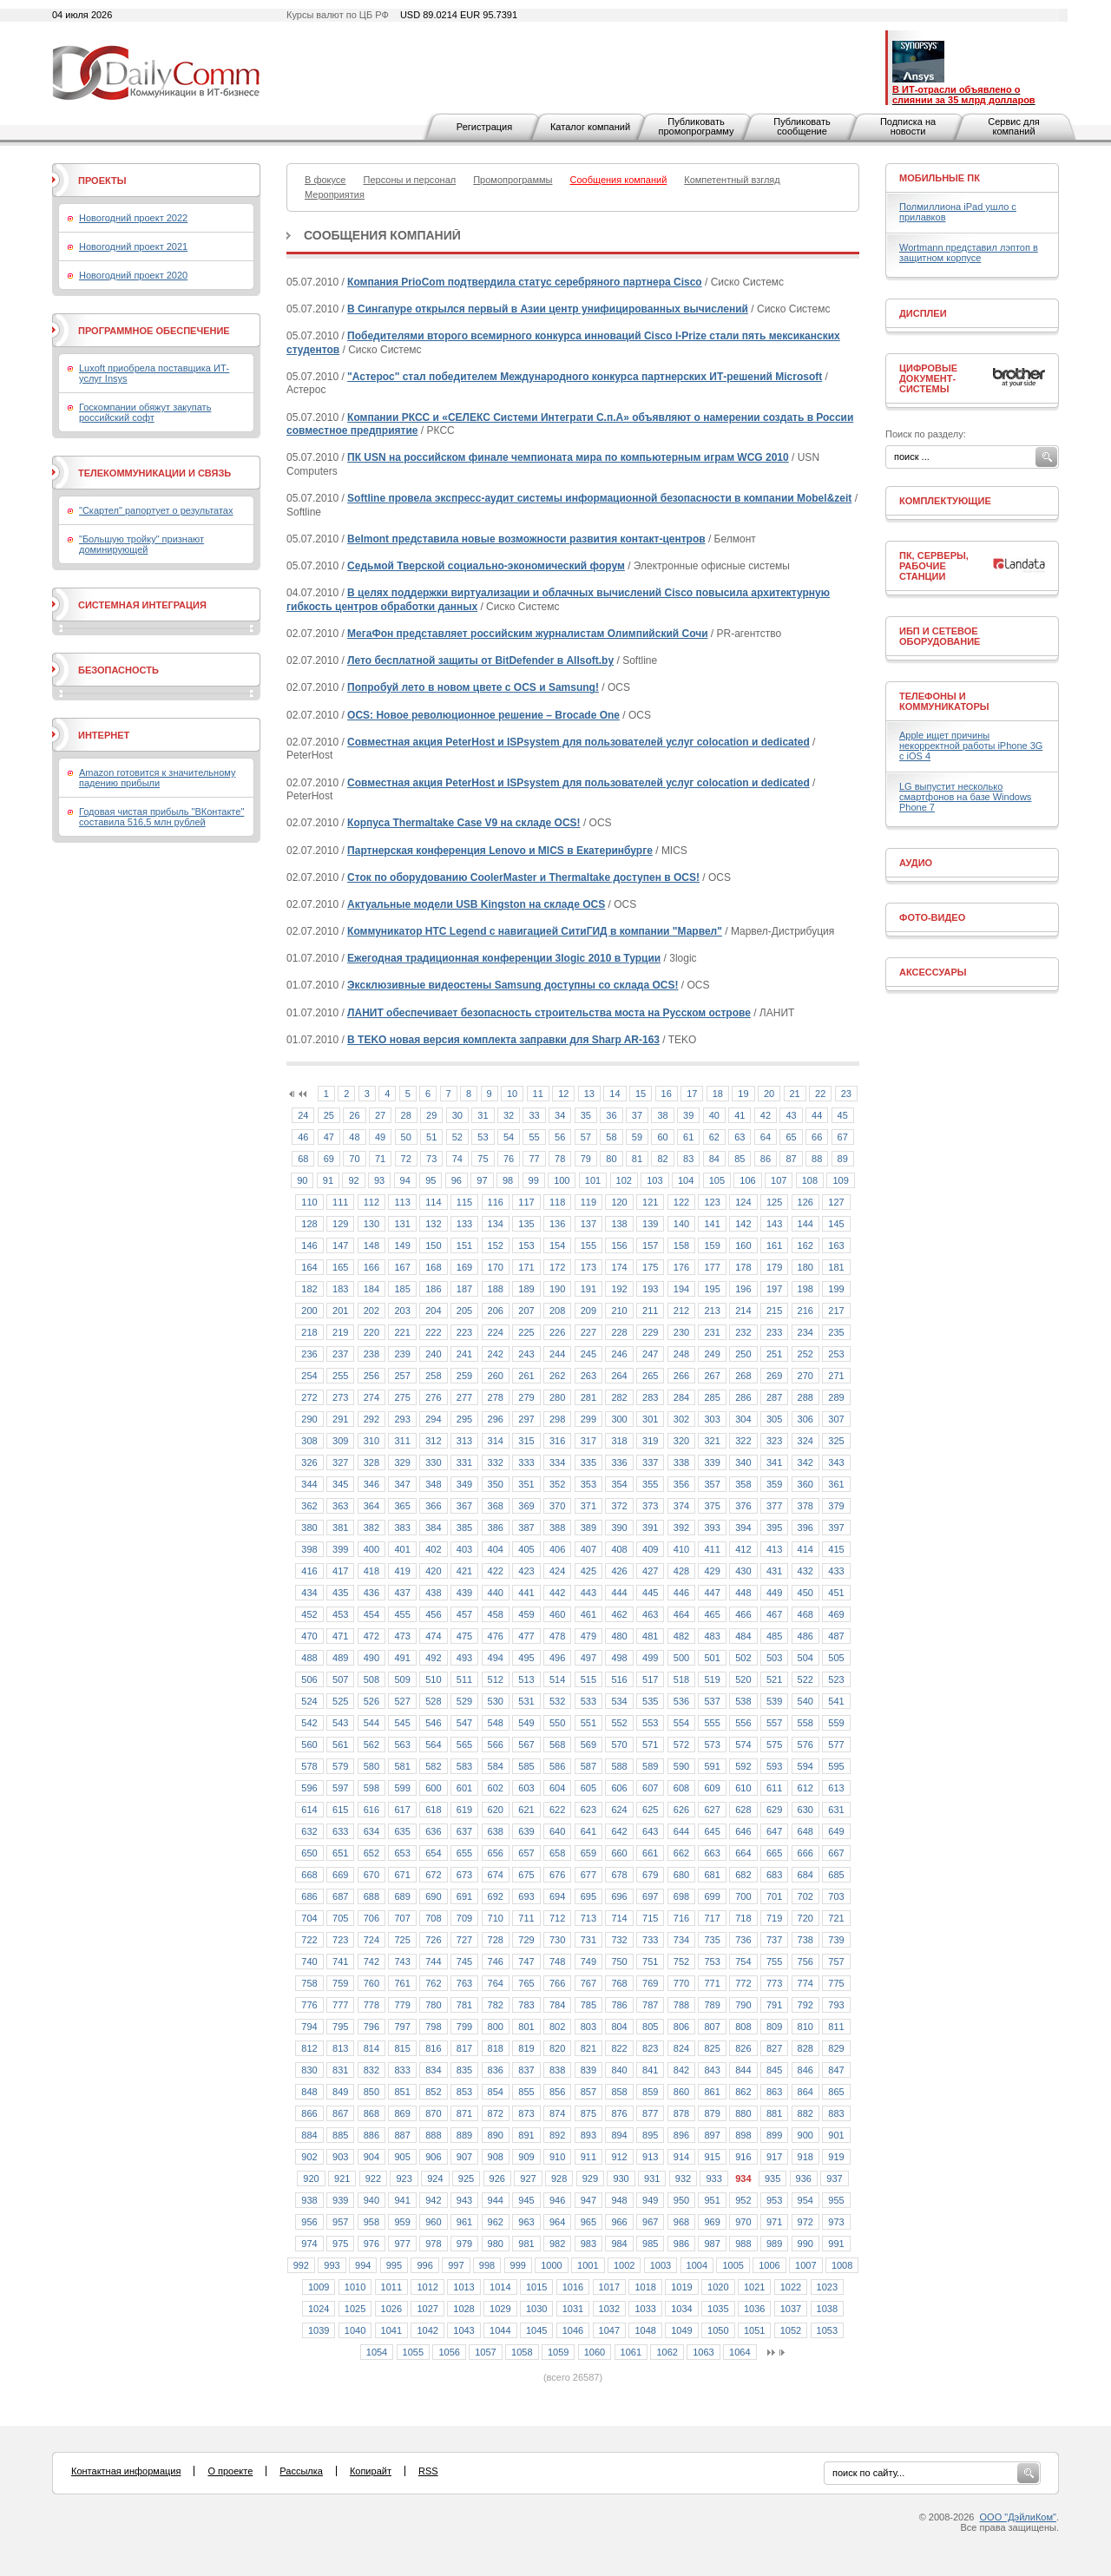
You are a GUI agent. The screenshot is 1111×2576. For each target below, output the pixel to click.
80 (611, 1158)
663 (712, 1853)
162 (805, 1245)
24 (303, 1115)
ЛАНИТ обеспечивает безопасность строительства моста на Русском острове (549, 1013)
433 (836, 1571)
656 (495, 1853)
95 (430, 1180)
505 (836, 1658)
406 (557, 1549)
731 (588, 1940)
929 (590, 2178)
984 (619, 2243)
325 (836, 1441)
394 (743, 1527)
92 (353, 1180)
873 (526, 2113)
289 (836, 1397)
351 (526, 1484)
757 (836, 1961)
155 (588, 1245)
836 (495, 2070)
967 (650, 2222)
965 (588, 2222)
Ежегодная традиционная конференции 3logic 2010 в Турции (504, 958)
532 (557, 1701)
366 (433, 1506)
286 (743, 1397)
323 (774, 1441)
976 (371, 2243)
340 (743, 1462)
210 (619, 1310)
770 (681, 1983)
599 (402, 1788)
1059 (558, 2352)
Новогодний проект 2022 (133, 218)
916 (743, 2157)
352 (557, 1484)
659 (588, 1853)
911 (588, 2157)
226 (557, 1332)
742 (371, 1961)
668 (309, 1875)
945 (526, 2200)
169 (464, 1267)
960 (433, 2222)
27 (380, 1115)
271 (836, 1375)
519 (712, 1679)
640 (557, 1831)
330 (433, 1462)
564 (433, 1744)
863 (774, 2091)
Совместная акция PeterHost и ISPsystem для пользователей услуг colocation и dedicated (578, 742)
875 (588, 2113)
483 (712, 1636)
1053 (827, 2330)
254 (309, 1375)
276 (433, 1397)
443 (588, 1592)
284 (681, 1397)
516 (619, 1679)
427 (650, 1571)
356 (681, 1484)
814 (371, 2048)
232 (743, 1332)
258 (433, 1375)
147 (340, 1245)
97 (482, 1180)
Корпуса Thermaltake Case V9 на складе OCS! (464, 823)
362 (309, 1506)
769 (650, 1983)
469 (836, 1614)
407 (588, 1549)
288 (805, 1397)
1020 (717, 2287)
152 (495, 1245)
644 (681, 1831)
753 (712, 1961)
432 (805, 1571)
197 (774, 1289)
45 (843, 1115)
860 (681, 2091)
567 (526, 1744)
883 (836, 2113)
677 (588, 1875)
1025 (355, 2308)
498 (619, 1658)
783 (526, 2005)
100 (561, 1180)
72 (406, 1158)
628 (743, 1809)
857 (588, 2091)
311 (402, 1441)
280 (557, 1397)
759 (340, 1983)
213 (712, 1310)
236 (309, 1354)
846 (805, 2070)
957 (340, 2222)
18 (718, 1093)
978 (433, 2243)
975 (340, 2243)
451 (836, 1592)
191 (588, 1289)
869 (402, 2113)
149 (402, 1245)
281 (588, 1397)
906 (433, 2157)
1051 (754, 2330)
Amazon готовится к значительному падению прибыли (157, 777)
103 (654, 1180)
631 (836, 1809)
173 (588, 1267)
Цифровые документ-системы (928, 378)
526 (371, 1701)
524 (309, 1701)
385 (464, 1527)
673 (464, 1875)
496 (557, 1658)
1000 (551, 2265)
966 (619, 2222)
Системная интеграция (142, 605)
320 (681, 1441)
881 (774, 2113)
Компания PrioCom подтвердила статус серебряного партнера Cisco (524, 282)
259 (464, 1375)
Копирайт (370, 2471)
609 (712, 1788)
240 (433, 1354)
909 (526, 2157)
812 (309, 2048)
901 (836, 2135)
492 (433, 1658)
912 (619, 2157)
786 (619, 2005)
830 (309, 2070)
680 (681, 1875)
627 (712, 1809)
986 (681, 2243)
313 (464, 1441)
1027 (427, 2308)
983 (588, 2243)
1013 (463, 2287)
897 (712, 2135)
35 (586, 1115)
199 (836, 1289)
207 (526, 1310)
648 (805, 1831)
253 (836, 1354)
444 (619, 1592)
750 (619, 1961)
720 (805, 1918)
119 (588, 1202)
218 (309, 1332)
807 (712, 2026)
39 (688, 1115)
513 (526, 1679)
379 (836, 1506)
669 (340, 1875)
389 (588, 1527)
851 (402, 2091)
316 (557, 1441)
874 (557, 2113)
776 (309, 2005)
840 (619, 2070)
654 (433, 1853)
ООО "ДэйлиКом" (1018, 2517)
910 (557, 2157)
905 (402, 2157)
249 (712, 1354)
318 (619, 1441)
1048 (644, 2330)
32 (508, 1115)
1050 (717, 2330)
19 (743, 1093)
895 (650, 2135)
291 (340, 1419)
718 (743, 1918)
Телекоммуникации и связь (154, 473)
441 (526, 1592)
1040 (355, 2330)
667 (836, 1853)
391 (650, 1527)
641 (588, 1831)
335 (588, 1462)
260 (495, 1375)
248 (681, 1354)
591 (712, 1766)
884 (309, 2135)
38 (662, 1115)
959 (402, 2222)
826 (743, 2048)
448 (743, 1592)
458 (495, 1614)
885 (340, 2135)
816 (433, 2048)
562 (371, 1744)
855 (526, 2091)
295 (464, 1419)
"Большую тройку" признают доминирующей (141, 544)
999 (518, 2265)
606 (619, 1788)
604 (557, 1788)
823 (650, 2048)
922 (373, 2178)
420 (433, 1571)
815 (402, 2048)
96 (456, 1180)
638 (495, 1831)
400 (371, 1549)
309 (340, 1441)
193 (650, 1289)
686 (309, 1896)
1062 (666, 2352)
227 (588, 1332)
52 (457, 1137)
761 (402, 1983)
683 (774, 1875)
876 (619, 2113)
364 (371, 1506)
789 (712, 2005)
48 (354, 1137)
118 (557, 1202)
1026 (391, 2308)
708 (433, 1918)
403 (464, 1549)
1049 (681, 2330)
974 (309, 2243)
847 (836, 2070)
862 (743, 2091)
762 (433, 1983)
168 (433, 1267)
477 (526, 1636)
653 (402, 1853)
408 (619, 1549)
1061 (631, 2352)
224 (495, 1332)
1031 (572, 2308)
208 (557, 1310)
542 (309, 1723)
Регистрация (484, 127)
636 (433, 1831)
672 (433, 1875)
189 (526, 1289)
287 (774, 1397)
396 (805, 1527)
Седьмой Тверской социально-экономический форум (486, 566)
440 (495, 1592)
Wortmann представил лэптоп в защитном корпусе (968, 252)
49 (380, 1137)
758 (309, 1983)
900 (805, 2135)
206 (495, 1310)
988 (743, 2243)
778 (371, 2005)
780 (433, 2005)
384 (433, 1527)
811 (836, 2026)
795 (340, 2026)
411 (712, 1549)
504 (805, 1658)
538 (743, 1701)
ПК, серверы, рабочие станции (934, 566)
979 (464, 2243)
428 (681, 1571)
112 (371, 1202)
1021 (754, 2287)
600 (433, 1788)
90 (302, 1180)
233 (774, 1332)
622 (557, 1809)
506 (309, 1679)
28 (406, 1115)
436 (371, 1592)
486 (805, 1636)
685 (836, 1875)
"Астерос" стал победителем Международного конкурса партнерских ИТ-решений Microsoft (584, 377)
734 (681, 1940)
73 (431, 1158)
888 (433, 2135)
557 (774, 1723)
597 (340, 1788)
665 (774, 1853)
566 (495, 1744)
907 (464, 2157)
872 (495, 2113)
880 (743, 2113)
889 (464, 2135)
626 (681, 1809)
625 (650, 1809)
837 (526, 2070)
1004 (697, 2265)
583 (464, 1766)
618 (433, 1809)
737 (774, 1940)
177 (712, 1267)
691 (464, 1896)
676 (557, 1875)
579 (340, 1766)
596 (309, 1788)
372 (619, 1506)
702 (805, 1896)
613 (836, 1788)
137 (588, 1224)
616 (371, 1809)
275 (402, 1397)
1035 (717, 2308)
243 (526, 1354)
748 (557, 1961)
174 (619, 1267)
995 (394, 2265)
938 (309, 2200)
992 (301, 2265)
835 (464, 2070)
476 (495, 1636)
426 (619, 1571)
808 (743, 2026)
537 (712, 1701)
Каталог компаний (590, 127)
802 (557, 2026)
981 (526, 2243)
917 (774, 2157)
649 (836, 1831)
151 (464, 1245)
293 (402, 1419)
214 (743, 1310)
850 (371, 2091)
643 (650, 1831)
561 (340, 1744)
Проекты (102, 180)
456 (433, 1614)
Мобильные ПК (939, 178)
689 (402, 1896)
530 (495, 1701)
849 (340, 2091)
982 (557, 2243)
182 (309, 1289)
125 (774, 1202)
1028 (463, 2308)
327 (340, 1462)
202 (371, 1310)
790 (743, 2005)
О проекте (230, 2471)
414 (805, 1549)
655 (464, 1853)
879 (712, 2113)
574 (743, 1744)
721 (836, 1918)
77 (534, 1158)
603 (526, 1788)
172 (557, 1267)
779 (402, 2005)
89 (843, 1158)
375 (712, 1506)
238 (371, 1354)
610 (743, 1788)
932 (683, 2178)
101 (593, 1180)
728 (495, 1940)
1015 (536, 2287)
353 (588, 1484)
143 (774, 1224)
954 (805, 2200)
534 (619, 1701)
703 (836, 1896)
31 (482, 1115)
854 (495, 2091)
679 (650, 1875)
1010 (355, 2287)
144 (805, 1224)
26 (354, 1115)
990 (805, 2243)
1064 (739, 2352)
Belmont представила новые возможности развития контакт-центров (526, 539)
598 (371, 1788)
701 (774, 1896)
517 (650, 1679)
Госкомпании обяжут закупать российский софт (145, 412)
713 (588, 1918)
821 (588, 2048)
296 (495, 1419)
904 (371, 2157)
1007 (805, 2265)
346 (371, 1484)
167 (402, 1267)
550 (557, 1723)
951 (712, 2200)
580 (371, 1766)
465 (712, 1614)
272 (309, 1397)
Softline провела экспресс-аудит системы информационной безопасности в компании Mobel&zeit (599, 498)
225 (526, 1332)
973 (836, 2222)
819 (526, 2048)
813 (340, 2048)
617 (402, 1809)
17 (692, 1093)
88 (817, 1158)
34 (560, 1115)
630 (805, 1809)
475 (464, 1636)
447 (712, 1592)
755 (774, 1961)
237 (340, 1354)
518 (681, 1679)
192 (619, 1289)
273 (340, 1397)
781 (464, 2005)
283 (650, 1397)
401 (402, 1549)
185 (402, 1289)
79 (586, 1158)
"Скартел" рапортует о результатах (156, 510)
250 (743, 1354)
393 (712, 1527)
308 (309, 1441)
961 (464, 2222)
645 (712, 1831)
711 (526, 1918)
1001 (587, 2265)
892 (557, 2135)
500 (681, 1658)
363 (340, 1506)
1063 (703, 2352)
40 (714, 1115)
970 (743, 2222)
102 (624, 1180)
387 (526, 1527)
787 (650, 2005)
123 (712, 1202)
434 (309, 1592)
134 (495, 1224)
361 (836, 1484)
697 (650, 1896)
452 (309, 1614)
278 (495, 1397)
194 (681, 1289)
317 (588, 1441)
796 (371, 2026)
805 (650, 2026)
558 (805, 1723)
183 (340, 1289)
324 (805, 1441)
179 (774, 1267)
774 (805, 1983)
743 (402, 1961)
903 (340, 2157)
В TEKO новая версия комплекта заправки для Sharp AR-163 (503, 1040)
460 (557, 1614)
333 (526, 1462)
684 (805, 1875)
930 (620, 2178)
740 (309, 1961)
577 (836, 1744)
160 (743, 1245)
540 (805, 1701)
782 (495, 2005)
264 (619, 1375)
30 (457, 1115)
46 (303, 1137)
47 (329, 1137)
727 (464, 1940)
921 (342, 2178)
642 (619, 1831)
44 (817, 1115)
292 (371, 1419)
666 (805, 1853)
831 (340, 2070)
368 (495, 1506)
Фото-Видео (932, 917)
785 (588, 2005)
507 (340, 1679)
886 (371, 2135)
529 (464, 1701)
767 (588, 1983)
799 (464, 2026)
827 (774, 2048)
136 (557, 1224)
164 (309, 1267)
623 (588, 1809)
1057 (485, 2352)
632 (309, 1831)
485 (774, 1636)
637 (464, 1831)
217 (836, 1310)
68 (303, 1158)
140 (681, 1224)
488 (309, 1658)
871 (464, 2113)
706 (371, 1918)
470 (309, 1636)
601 (464, 1788)
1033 (644, 2308)
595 (836, 1766)
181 (836, 1267)
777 (340, 2005)
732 (619, 1940)
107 (778, 1180)
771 (712, 1983)
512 (495, 1679)
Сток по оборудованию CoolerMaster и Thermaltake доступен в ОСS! (523, 877)
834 (433, 2070)
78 (560, 1158)
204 (433, 1310)
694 (557, 1896)
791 (774, 2005)
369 (526, 1506)
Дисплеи (923, 313)
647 (774, 1831)
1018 (644, 2287)
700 (743, 1896)
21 (795, 1093)
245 (588, 1354)
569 (588, 1744)
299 (588, 1419)
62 (714, 1137)
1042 (427, 2330)
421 (464, 1571)
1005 (732, 2265)
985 (650, 2243)
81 (637, 1158)
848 (309, 2091)
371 (588, 1506)
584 (495, 1766)
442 (557, 1592)
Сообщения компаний (382, 235)
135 (526, 1224)
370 (557, 1506)
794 (309, 2026)
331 (464, 1462)
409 (650, 1549)
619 (464, 1809)
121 (650, 1202)
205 (464, 1310)
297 (526, 1419)
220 (371, 1332)
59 (637, 1137)
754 (743, 1961)
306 (805, 1419)
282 (619, 1397)
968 (681, 2222)
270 (805, 1375)
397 (836, 1527)
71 (380, 1158)
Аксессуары (933, 972)
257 (402, 1375)
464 (681, 1614)
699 (712, 1896)
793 (836, 2005)
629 (774, 1809)
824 (681, 2048)
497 (588, 1658)
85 (739, 1158)
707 (402, 1918)
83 (688, 1158)
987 (712, 2243)
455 (402, 1614)
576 (805, 1744)
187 (464, 1289)
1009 (318, 2287)
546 (433, 1723)
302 (681, 1419)
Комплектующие (945, 501)
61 (688, 1137)
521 (774, 1679)
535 (650, 1701)
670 (371, 1875)
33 (534, 1115)
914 (681, 2157)
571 (650, 1744)
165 (340, 1267)
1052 (790, 2330)
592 (743, 1766)
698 (681, 1896)
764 (495, 1983)
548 (495, 1723)
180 (805, 1267)
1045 (536, 2330)
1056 (448, 2352)
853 (464, 2091)
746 (495, 1961)
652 (371, 1853)
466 (743, 1614)
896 (681, 2135)
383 (402, 1527)
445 (650, 1592)
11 (538, 1093)
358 (743, 1484)
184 (371, 1289)
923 (403, 2178)
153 (526, 1245)
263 (588, 1375)
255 (340, 1375)
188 (495, 1289)
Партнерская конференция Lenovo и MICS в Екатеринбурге (500, 850)
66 (817, 1137)
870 (433, 2113)
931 (652, 2178)
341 (774, 1462)
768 (619, 1983)
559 (836, 1723)
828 (805, 2048)
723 (340, 1940)
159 (712, 1245)
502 (743, 1658)
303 (712, 1419)
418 (371, 1571)
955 (836, 2200)
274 (371, 1397)
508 (371, 1679)
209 (588, 1310)
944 (495, 2200)
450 (805, 1592)
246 (619, 1354)
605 (588, 1788)
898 (743, 2135)
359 (774, 1484)
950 (681, 2200)
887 (402, 2135)
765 (526, 1983)
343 (836, 1462)
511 (464, 1679)
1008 (842, 2265)
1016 (572, 2287)
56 (560, 1137)
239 (402, 1354)
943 (464, 2200)
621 (526, 1809)
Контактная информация (126, 2471)
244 (557, 1354)
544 (371, 1723)
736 (743, 1940)
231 (712, 1332)
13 (589, 1093)
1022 (790, 2287)
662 (681, 1853)
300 (619, 1419)
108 (810, 1180)
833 (402, 2070)
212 (681, 1310)
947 (588, 2200)
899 (774, 2135)
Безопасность (118, 670)
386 (495, 1527)
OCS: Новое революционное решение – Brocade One (483, 715)
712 (557, 1918)
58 (611, 1137)
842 (681, 2070)
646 (743, 1831)
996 (424, 2265)
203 (402, 1310)
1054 (376, 2352)
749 (588, 1961)
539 (774, 1701)
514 (557, 1679)
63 (739, 1137)
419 (402, 1571)
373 (650, 1506)
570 (619, 1744)
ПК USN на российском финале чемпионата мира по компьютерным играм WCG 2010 (568, 457)
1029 (500, 2308)
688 (371, 1896)
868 (371, 2113)
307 (836, 1419)
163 (836, 1245)
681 (712, 1875)
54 (508, 1137)
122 (681, 1202)
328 (371, 1462)
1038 (827, 2308)
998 (487, 2265)
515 (588, 1679)
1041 (391, 2330)
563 (402, 1744)
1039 (318, 2330)
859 (650, 2091)
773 (774, 1983)
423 (526, 1571)
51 (431, 1137)
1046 (572, 2330)
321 (712, 1441)
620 (495, 1809)
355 (650, 1484)
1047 (609, 2330)
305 (774, 1419)
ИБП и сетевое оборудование (939, 636)
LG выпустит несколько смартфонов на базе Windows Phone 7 (965, 796)
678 (619, 1875)
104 (686, 1180)
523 (836, 1679)
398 (309, 1549)
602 (495, 1788)
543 (340, 1723)
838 (557, 2070)
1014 (500, 2287)
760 (371, 1983)
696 (619, 1896)
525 (340, 1701)
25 (329, 1115)
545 (402, 1723)
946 (557, 2200)
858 (619, 2091)
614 (309, 1809)
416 (309, 1571)
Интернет (103, 735)
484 (743, 1636)
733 (650, 1940)
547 (464, 1723)
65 (791, 1137)
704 (309, 1918)
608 (681, 1788)
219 (340, 1332)
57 (586, 1137)
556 (743, 1723)
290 (309, 1419)
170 (495, 1267)
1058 (521, 2352)
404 (495, 1549)
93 (379, 1180)
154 (557, 1245)
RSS (428, 2471)
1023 (827, 2287)
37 (637, 1115)
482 (681, 1636)
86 (765, 1158)
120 (619, 1202)
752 (681, 1961)
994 (363, 2265)
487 (836, 1636)
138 (619, 1224)
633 (340, 1831)
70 (354, 1158)
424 (557, 1571)
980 (495, 2243)
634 (371, 1831)
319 (650, 1441)
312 (433, 1441)
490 (371, 1658)
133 (464, 1224)
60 (662, 1137)
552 (619, 1723)
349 (464, 1484)
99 (534, 1180)
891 (526, 2135)
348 (433, 1484)
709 (464, 1918)
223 (464, 1332)
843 (712, 2070)
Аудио (915, 863)
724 (371, 1940)
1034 (681, 2308)
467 (774, 1614)
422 (495, 1571)
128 (309, 1224)
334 (557, 1462)
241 (464, 1354)
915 (712, 2157)
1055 (413, 2352)
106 (747, 1180)
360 (805, 1484)
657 (526, 1853)
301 (650, 1419)
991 (836, 2243)
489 (340, 1658)
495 (526, 1658)
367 (464, 1506)
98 (508, 1180)
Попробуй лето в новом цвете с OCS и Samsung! (473, 687)
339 (712, 1462)
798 (433, 2026)
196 (743, 1289)
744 (433, 1961)
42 (765, 1115)
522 (805, 1679)
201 (340, 1310)
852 (433, 2091)
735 (712, 1940)
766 (557, 1983)
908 (495, 2157)
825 (712, 2048)
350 (495, 1484)
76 (508, 1158)
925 (466, 2178)
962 (495, 2222)
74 (457, 1158)
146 (309, 1245)
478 (557, 1636)
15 (640, 1093)
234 (805, 1332)
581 (402, 1766)
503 (774, 1658)
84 (714, 1158)
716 (681, 1918)
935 (772, 2178)
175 (650, 1267)
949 (650, 2200)
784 (557, 2005)
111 (340, 1202)
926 (497, 2178)
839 (588, 2070)
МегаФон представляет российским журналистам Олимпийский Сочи (527, 634)
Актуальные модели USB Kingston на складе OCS (476, 904)
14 (614, 1093)
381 (340, 1527)
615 (340, 1809)
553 (650, 1723)
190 (557, 1289)
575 (774, 1744)
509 (402, 1679)
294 (433, 1419)
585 (526, 1766)
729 (526, 1940)
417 (340, 1571)
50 (406, 1137)
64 (765, 1137)
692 (495, 1896)
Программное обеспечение (154, 330)
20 (769, 1093)
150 (433, 1245)
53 (482, 1137)
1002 (624, 2265)
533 (588, 1701)
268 (743, 1375)
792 (805, 2005)
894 (619, 2135)
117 (526, 1202)
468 (805, 1614)
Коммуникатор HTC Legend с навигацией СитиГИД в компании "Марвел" (534, 931)
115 (464, 1202)
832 (371, 2070)
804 (619, 2026)
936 (804, 2178)
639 (526, 1831)
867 (340, 2113)
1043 (463, 2330)
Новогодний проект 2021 (133, 246)
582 (433, 1766)
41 (739, 1115)
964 (557, 2222)
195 (712, 1289)
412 (743, 1549)
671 (402, 1875)
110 (309, 1202)
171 (526, 1267)
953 (774, 2200)
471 (340, 1636)
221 (402, 1332)
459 (526, 1614)
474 (433, 1636)
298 (557, 1419)
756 (805, 1961)
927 (528, 2178)
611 (774, 1788)
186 (433, 1289)
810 (805, 2026)
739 (836, 1940)
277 (464, 1397)
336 (619, 1462)
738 (805, 1940)
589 (650, 1766)
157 (650, 1245)
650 (309, 1853)
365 (402, 1506)
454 (371, 1614)
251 (774, 1354)
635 (402, 1831)
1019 (681, 2287)
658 (557, 1853)
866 (309, 2113)
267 (712, 1375)
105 (717, 1180)
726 (433, 1940)
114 (433, 1202)
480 (619, 1636)
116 (495, 1202)
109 (840, 1180)
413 (774, 1549)
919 (836, 2157)
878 (681, 2113)
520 (743, 1679)
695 (588, 1896)
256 (371, 1375)
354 (619, 1484)
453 (340, 1614)
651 (340, 1853)
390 (619, 1527)
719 (774, 1918)
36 (611, 1115)
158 (681, 1245)
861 (712, 2091)
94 (405, 1180)
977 (402, 2243)
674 (495, 1875)
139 (650, 1224)
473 (402, 1636)
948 (619, 2200)
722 (309, 1940)
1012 (427, 2287)
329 (402, 1462)
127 (836, 1202)
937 (834, 2178)
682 (743, 1875)
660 (619, 1853)
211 (650, 1310)
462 (619, 1614)
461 (588, 1614)
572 (681, 1744)
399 (340, 1549)
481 (650, 1636)
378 (805, 1506)
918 (805, 2157)
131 (402, 1224)
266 (681, 1375)
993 (331, 2265)
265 (650, 1375)
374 (681, 1506)
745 (464, 1961)
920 (311, 2178)
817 (464, 2048)
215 (774, 1310)
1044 (500, 2330)
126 (805, 1202)
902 (309, 2157)
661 (650, 1853)
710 (495, 1918)
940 (371, 2200)
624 (619, 1809)
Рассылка (301, 2471)
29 (431, 1115)
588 (619, 1766)
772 (743, 1983)
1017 (609, 2287)
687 (340, 1896)
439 (464, 1592)
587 (588, 1766)
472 (371, 1636)
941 (402, 2200)
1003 (660, 2265)
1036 (754, 2308)
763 (464, 1983)
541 (836, 1701)
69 (329, 1158)
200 (309, 1310)
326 (309, 1462)
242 (495, 1354)
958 (371, 2222)
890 (495, 2135)
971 (774, 2222)
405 (526, 1549)
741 (340, 1961)
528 (433, 1701)
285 (712, 1397)
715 (650, 1918)
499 (650, 1658)
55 (534, 1137)
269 (774, 1375)
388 (557, 1527)
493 (464, 1658)
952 (743, 2200)
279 (526, 1397)
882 (805, 2113)
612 (805, 1788)
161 (774, 1245)
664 (743, 1853)
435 (340, 1592)
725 (402, 1940)
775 (836, 1983)
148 (371, 1245)
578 (309, 1766)
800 (495, 2026)
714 (619, 1918)
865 (836, 2091)
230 (681, 1332)
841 (650, 2070)
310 (371, 1441)
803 (588, 2026)
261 (526, 1375)
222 (433, 1332)
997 (455, 2265)
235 (836, 1332)
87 (791, 1158)
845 (774, 2070)
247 (650, 1354)
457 (464, 1614)
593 (774, 1766)
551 (588, 1723)
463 (650, 1614)
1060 (594, 2352)
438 (433, 1592)
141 (712, 1224)
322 (743, 1441)
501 (712, 1658)
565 (464, 1744)
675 (526, 1875)
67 (843, 1137)
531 (526, 1701)
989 (774, 2243)
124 (743, 1202)
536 (681, 1701)
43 (791, 1115)
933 (713, 2178)
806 (681, 2026)
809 (774, 2026)
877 (650, 2113)
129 (340, 1224)
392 (681, 1527)
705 (340, 1918)
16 (666, 1093)
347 (402, 1484)
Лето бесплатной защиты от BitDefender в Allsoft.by (480, 660)
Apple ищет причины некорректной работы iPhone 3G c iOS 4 (970, 745)
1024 (318, 2308)
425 (588, 1571)
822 (619, 2048)
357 (712, 1484)
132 (433, 1224)
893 (588, 2135)
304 (743, 1419)
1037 (790, 2308)
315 (526, 1441)
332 (495, 1462)
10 (512, 1093)
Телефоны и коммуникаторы (944, 701)
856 (557, 2091)
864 (805, 2091)
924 (435, 2178)
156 (619, 1245)
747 (526, 1961)
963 (526, 2222)
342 (805, 1462)
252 (805, 1354)
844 (743, 2070)
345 (340, 1484)
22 (820, 1093)
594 (805, 1766)
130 (371, 1224)
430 (743, 1571)
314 (495, 1441)
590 (681, 1766)
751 (650, 1961)
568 (557, 1744)
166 (371, 1267)
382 (371, 1527)
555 (712, 1723)
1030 (536, 2308)
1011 (391, 2287)
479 (588, 1636)
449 (774, 1592)
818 (495, 2048)
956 (309, 2222)
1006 (769, 2265)
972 (805, 2222)
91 (328, 1180)
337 (650, 1462)
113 (402, 1202)
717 (712, 1918)
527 (402, 1701)
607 (650, 1788)
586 (557, 1766)
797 (402, 2026)
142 (743, 1224)
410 (681, 1549)
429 (712, 1571)
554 (681, 1723)
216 (805, 1310)
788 (681, 2005)
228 (619, 1332)
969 (712, 2222)
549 (526, 1723)
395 (774, 1527)
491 (402, 1658)
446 (681, 1592)
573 (712, 1744)
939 (340, 2200)
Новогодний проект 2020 (133, 275)
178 (743, 1267)
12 (563, 1093)
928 (559, 2178)
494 (495, 1658)
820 (557, 2048)
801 (526, 2026)
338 (681, 1462)
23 (846, 1093)
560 (309, 1744)
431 (774, 1571)
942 (433, 2200)
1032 (609, 2308)
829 (836, 2048)
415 (836, 1549)
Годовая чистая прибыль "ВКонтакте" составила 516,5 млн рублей (161, 816)
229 (650, 1332)
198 (805, 1289)
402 (433, 1549)
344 (309, 1484)
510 (433, 1679)
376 (743, 1506)
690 (433, 1896)
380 (309, 1527)
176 (681, 1267)
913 (650, 2157)
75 (482, 1158)
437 (402, 1592)
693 (526, 1896)
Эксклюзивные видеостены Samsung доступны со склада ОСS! (512, 985)
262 (557, 1375)
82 (662, 1158)
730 (557, 1940)
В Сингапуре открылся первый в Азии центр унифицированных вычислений (547, 309)
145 (836, 1224)
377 (774, 1506)
